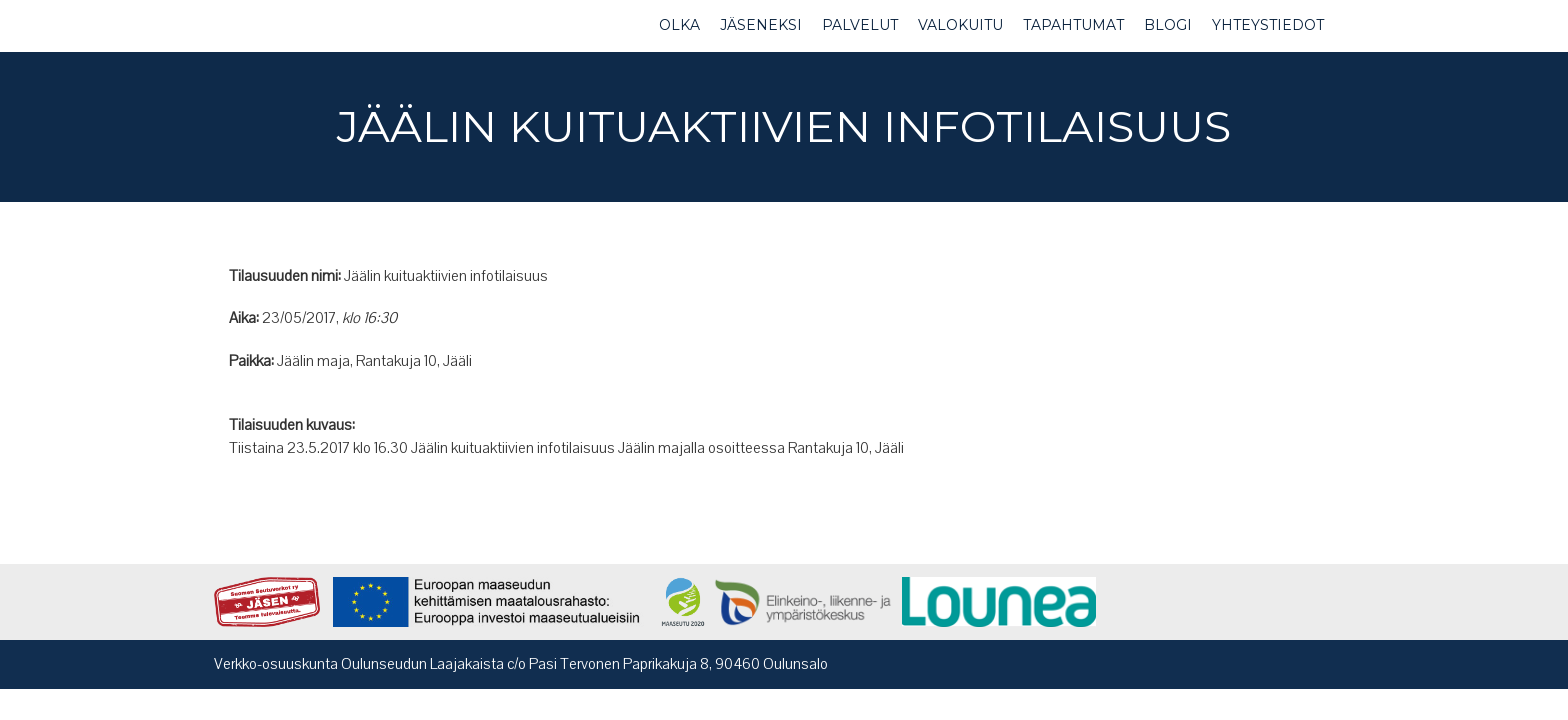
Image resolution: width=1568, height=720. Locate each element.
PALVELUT (860, 25)
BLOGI (1168, 25)
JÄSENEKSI (761, 25)
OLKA (679, 25)
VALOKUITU (960, 25)
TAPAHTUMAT (1073, 25)
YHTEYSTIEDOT (1268, 25)
